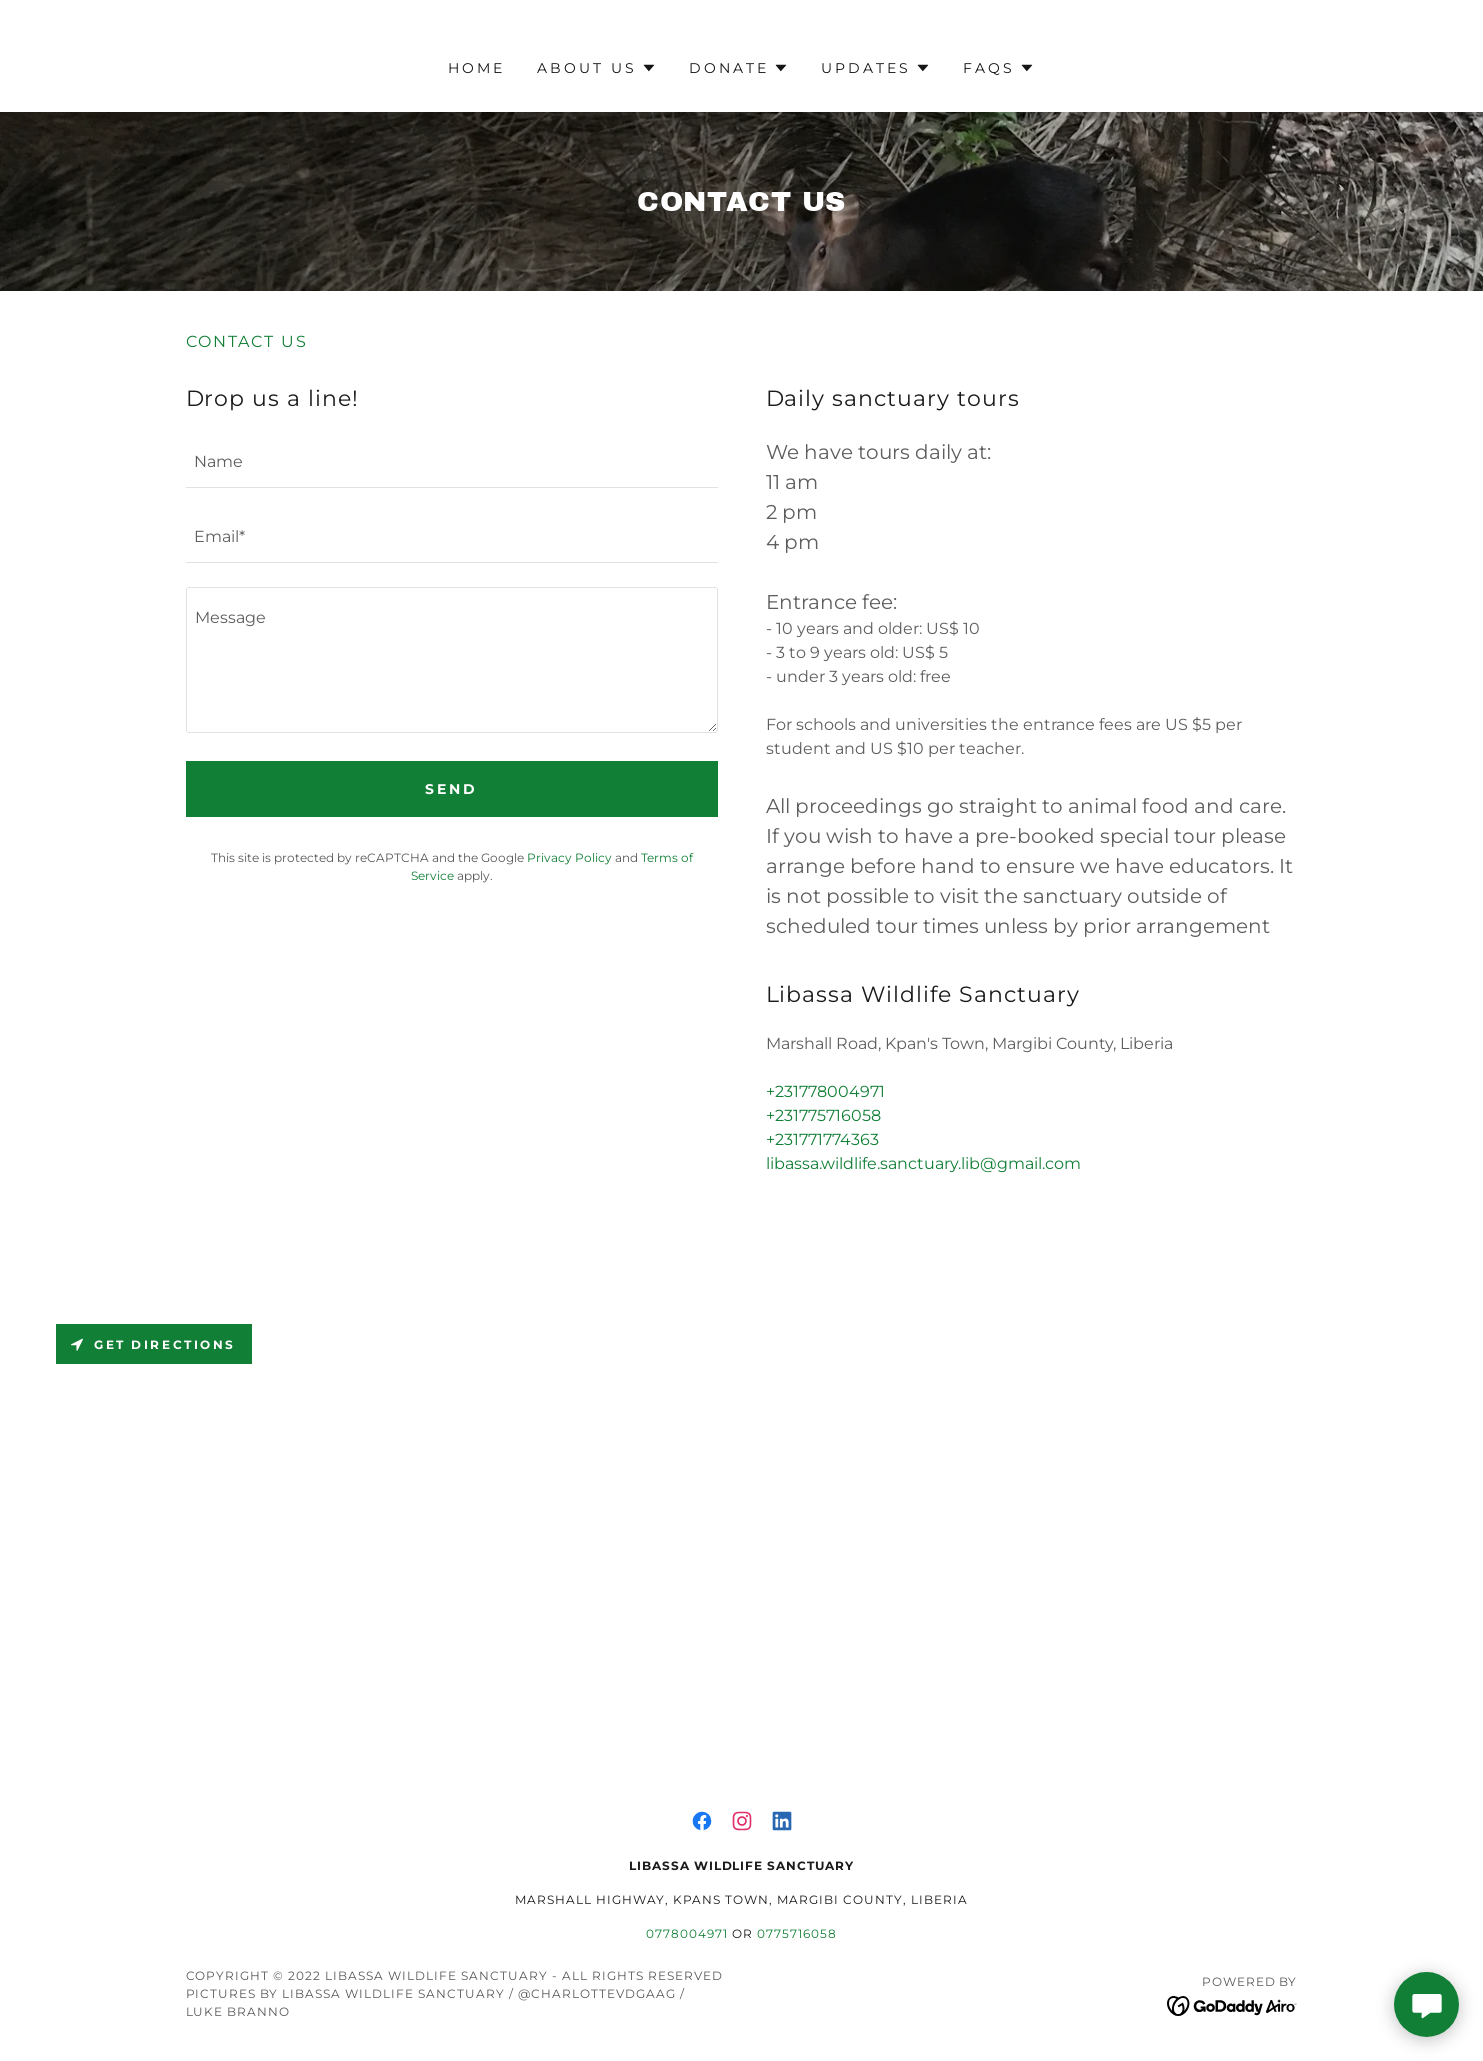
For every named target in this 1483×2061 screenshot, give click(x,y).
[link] (702, 1821)
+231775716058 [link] (823, 1115)
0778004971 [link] (687, 1933)
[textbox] (452, 462)
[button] (597, 68)
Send (451, 789)
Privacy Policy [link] (569, 857)
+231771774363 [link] (822, 1139)
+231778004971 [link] (825, 1091)
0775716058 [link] (797, 1933)
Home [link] (476, 68)
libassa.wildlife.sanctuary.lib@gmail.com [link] (923, 1163)
